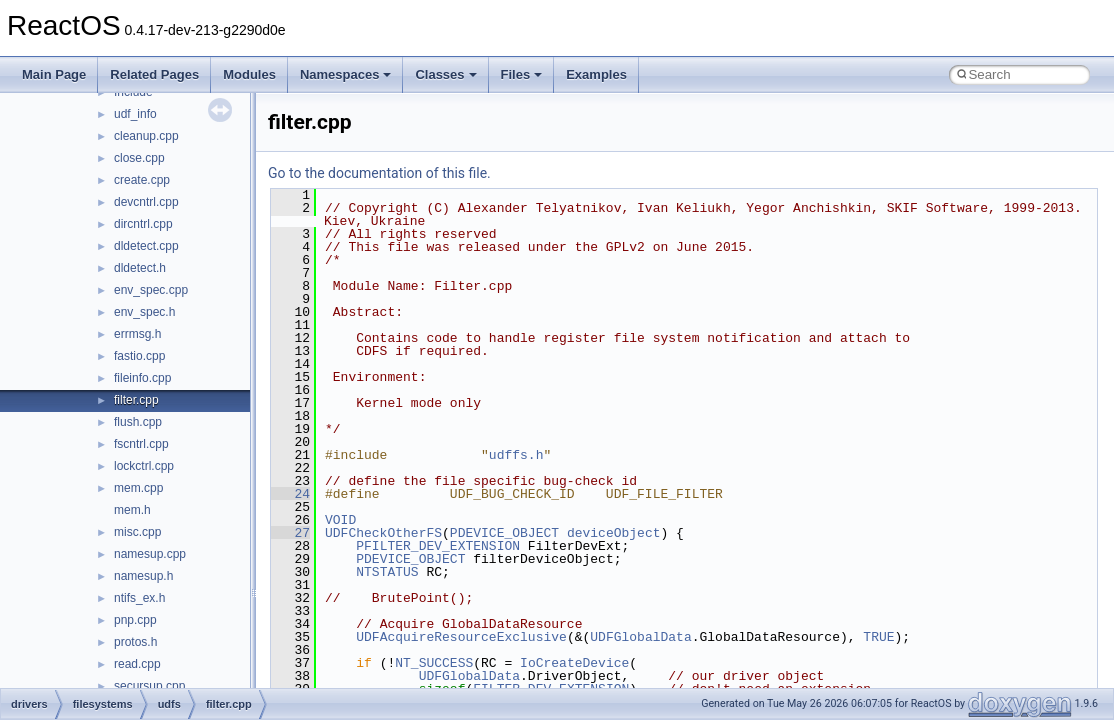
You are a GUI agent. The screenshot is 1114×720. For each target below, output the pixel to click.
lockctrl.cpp (144, 466)
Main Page (54, 74)
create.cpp (142, 180)
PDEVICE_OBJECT (504, 533)
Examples (596, 74)
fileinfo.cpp (142, 378)
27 (290, 533)
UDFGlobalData (640, 637)
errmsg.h (137, 334)
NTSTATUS (387, 572)
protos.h (135, 642)
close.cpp (139, 158)
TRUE (878, 637)
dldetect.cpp (146, 246)
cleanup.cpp (146, 136)
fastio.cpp (139, 356)
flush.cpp (138, 422)
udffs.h (516, 455)
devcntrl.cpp (146, 202)
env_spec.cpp (151, 290)
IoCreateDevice (574, 663)
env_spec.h (144, 312)
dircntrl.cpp (143, 224)
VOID (340, 520)
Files (522, 74)
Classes (445, 74)
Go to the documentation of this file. (379, 173)
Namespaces (346, 74)
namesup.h (143, 576)
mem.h (132, 510)
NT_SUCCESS (434, 663)
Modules (249, 74)
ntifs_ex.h (139, 598)
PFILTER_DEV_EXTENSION (438, 546)
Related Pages (154, 74)
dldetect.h (140, 268)
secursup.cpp (149, 686)
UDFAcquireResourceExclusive (461, 637)
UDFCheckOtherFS (383, 533)
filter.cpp (136, 400)
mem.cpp (138, 488)
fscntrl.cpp (141, 444)
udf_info (135, 114)
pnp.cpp (135, 620)
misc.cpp (137, 532)
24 (290, 494)
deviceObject (614, 533)
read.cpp (137, 664)
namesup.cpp (150, 554)
